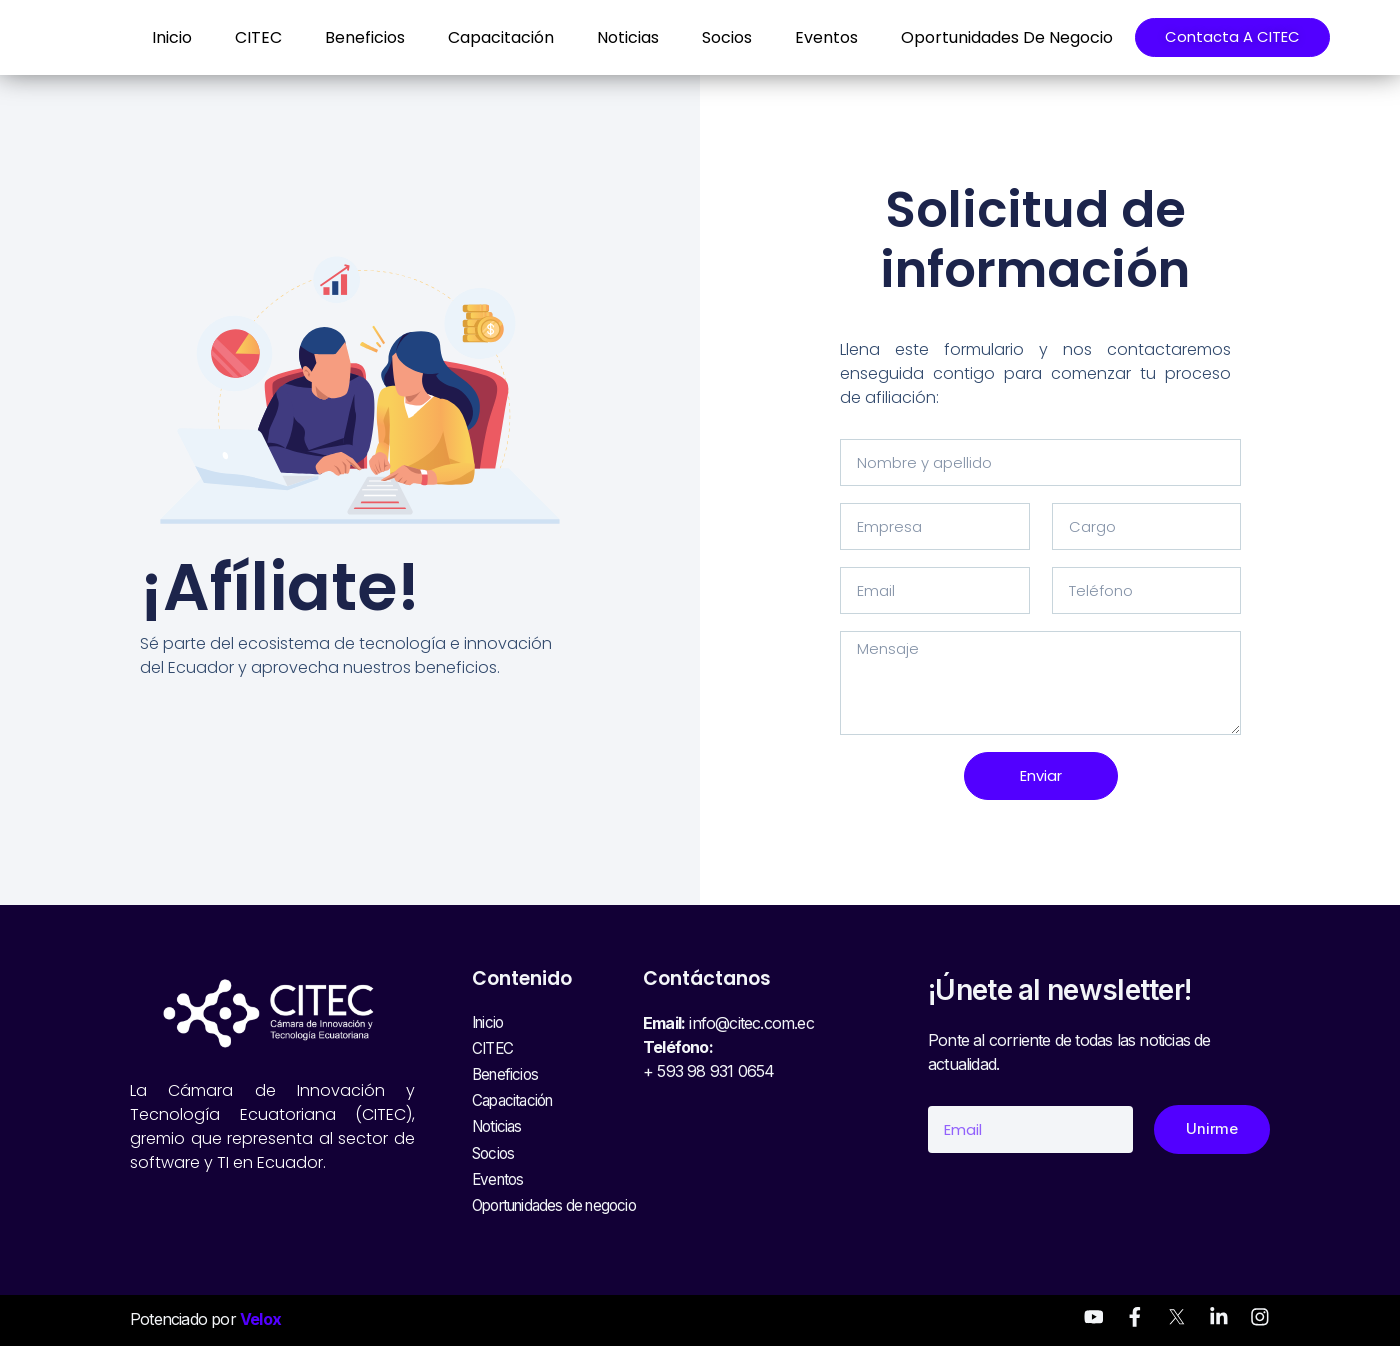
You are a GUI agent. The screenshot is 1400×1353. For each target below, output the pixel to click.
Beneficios (347, 37)
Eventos (808, 37)
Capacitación (483, 37)
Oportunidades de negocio (989, 37)
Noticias (610, 37)
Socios (709, 37)
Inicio (154, 37)
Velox (260, 1327)
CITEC (240, 37)
